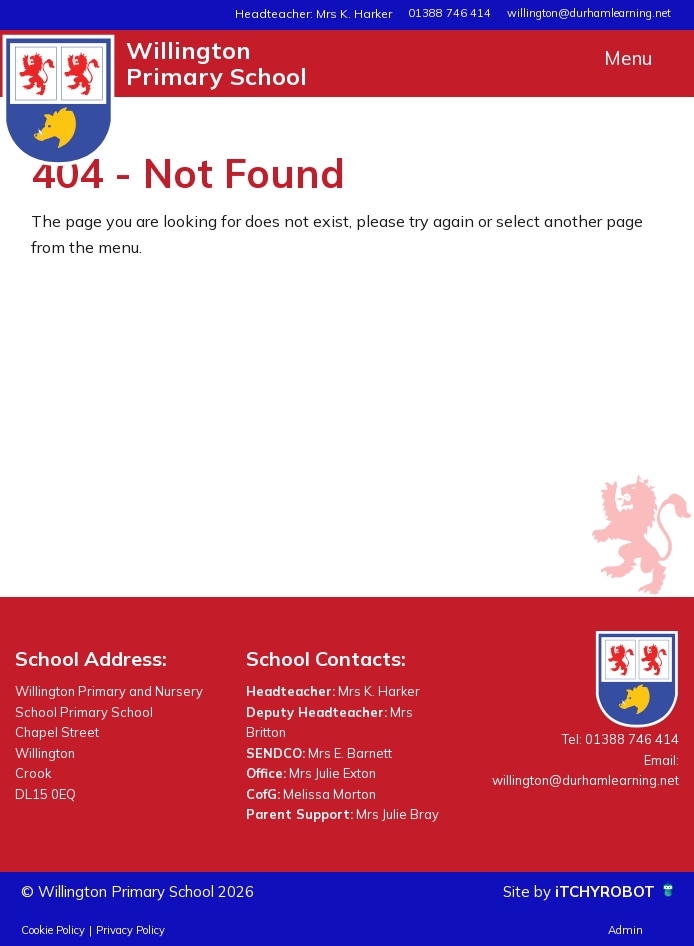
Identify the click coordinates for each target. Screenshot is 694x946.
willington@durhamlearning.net (589, 13)
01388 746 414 (449, 13)
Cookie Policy (53, 930)
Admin (625, 930)
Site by (520, 891)
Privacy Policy (130, 930)
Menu (628, 58)
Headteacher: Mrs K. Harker (323, 13)
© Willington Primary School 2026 (148, 891)
